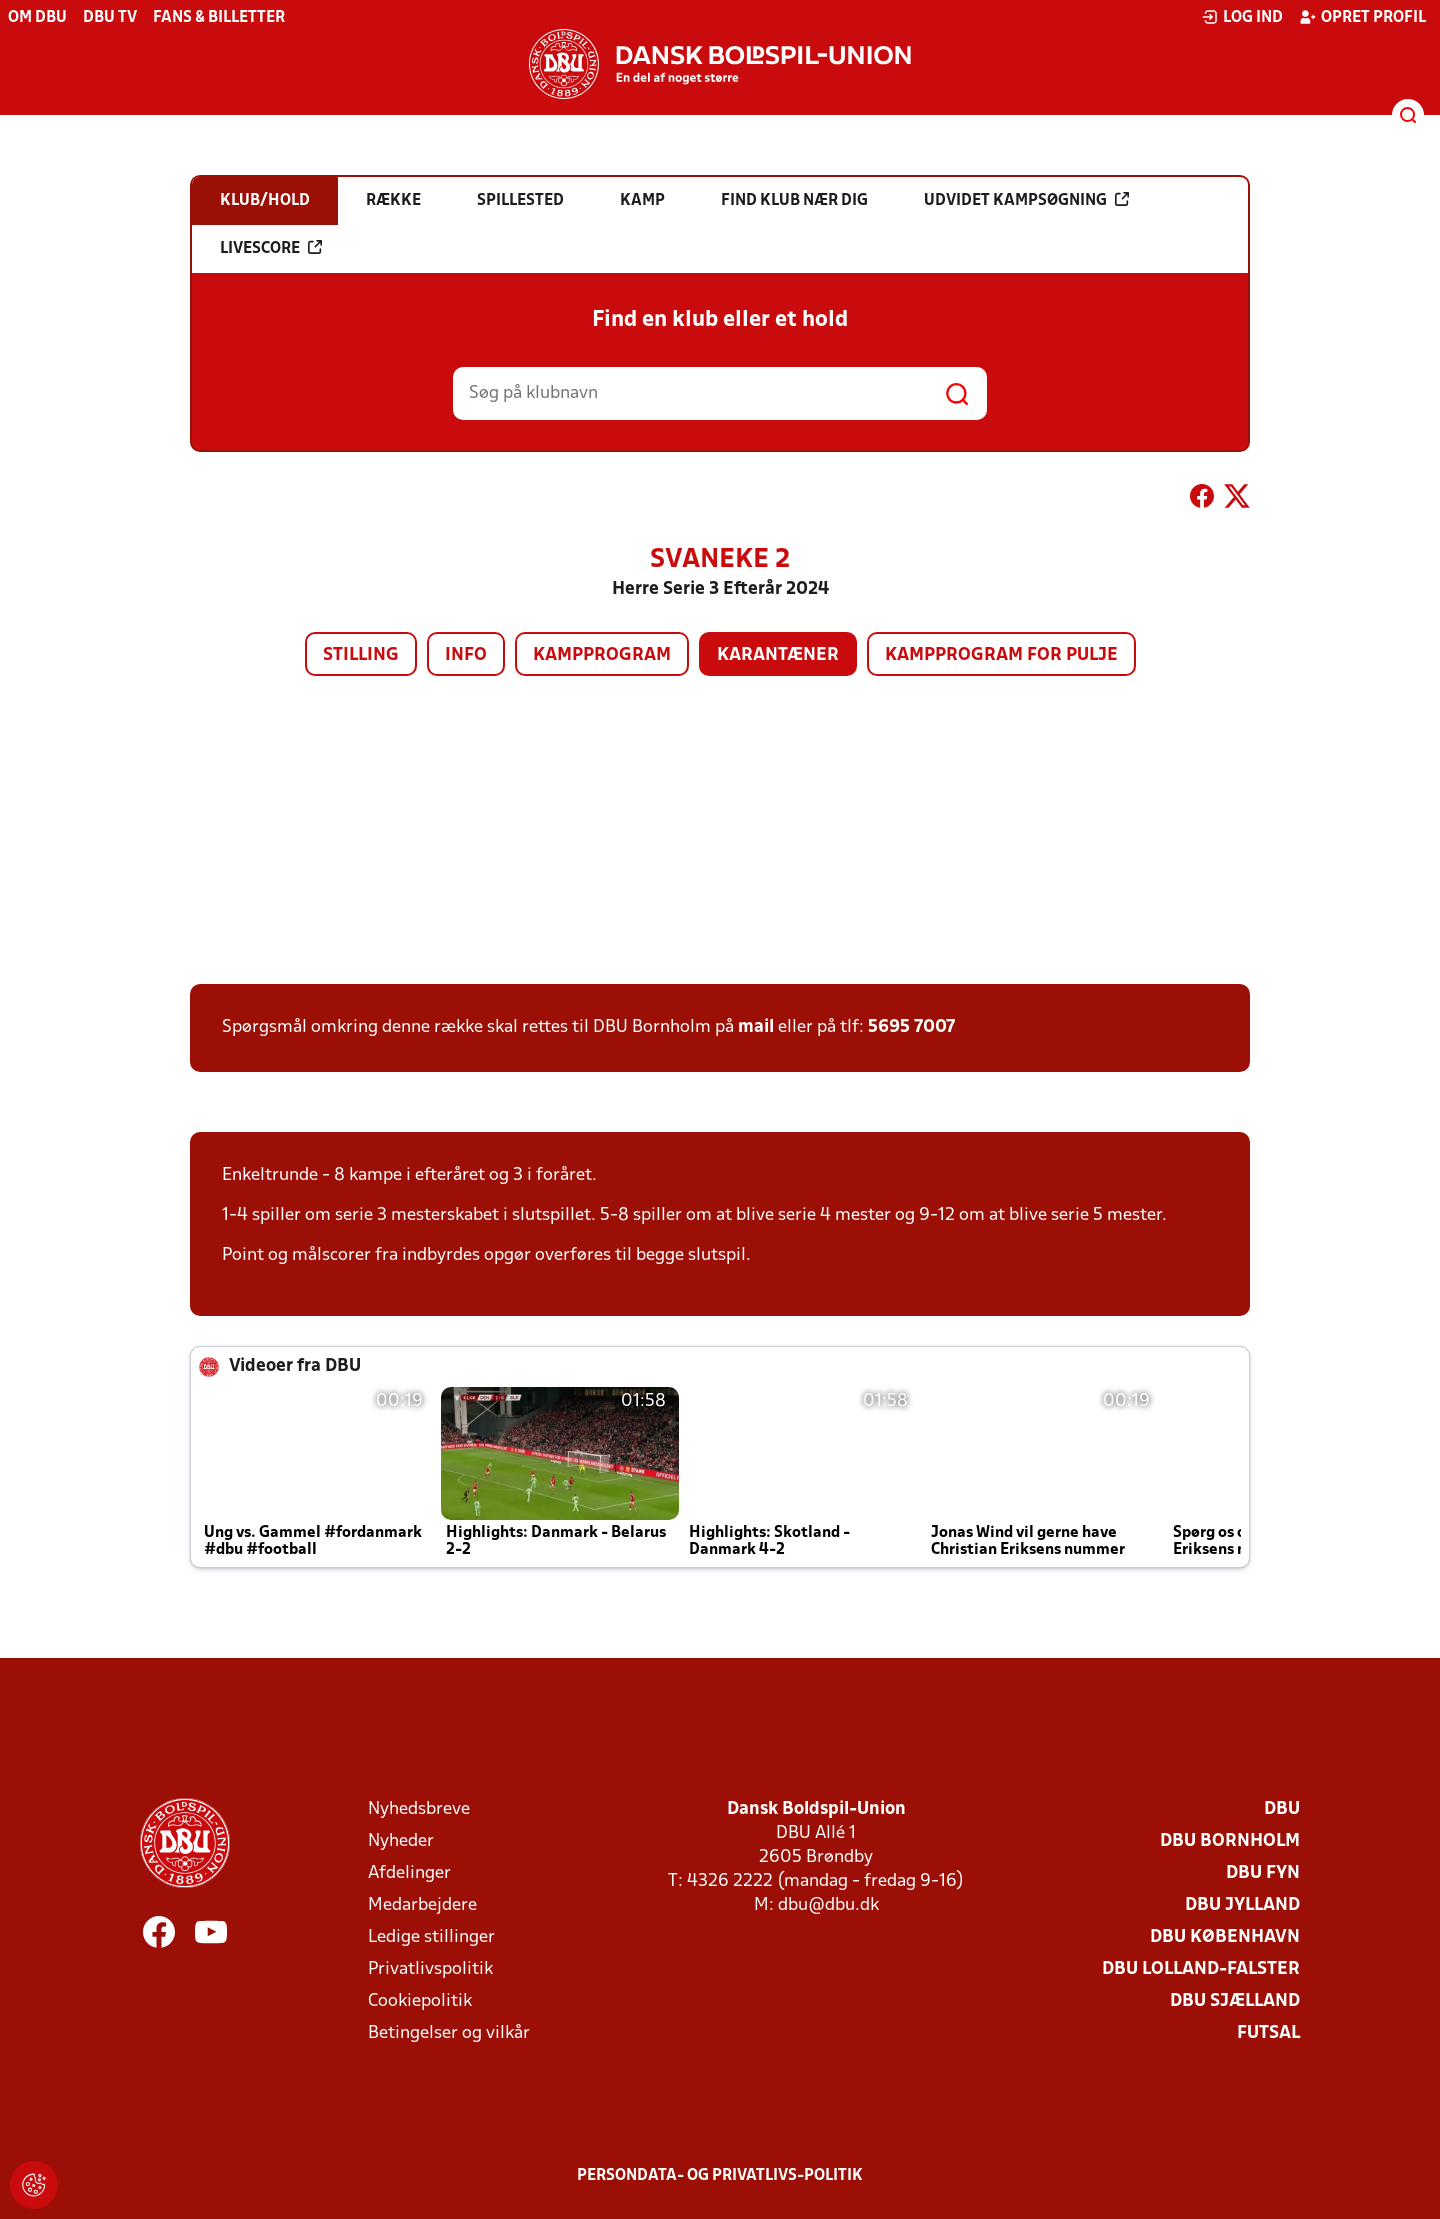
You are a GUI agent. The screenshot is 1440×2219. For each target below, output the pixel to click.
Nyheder (401, 1841)
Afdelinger (409, 1873)
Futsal (1268, 2033)
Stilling (361, 655)
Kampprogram (602, 655)
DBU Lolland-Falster (1201, 1969)
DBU (1282, 1809)
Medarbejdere (422, 1905)
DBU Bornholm (1230, 1841)
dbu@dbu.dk (828, 1905)
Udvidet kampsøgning (1026, 200)
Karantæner (778, 655)
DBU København (1225, 1937)
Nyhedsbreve (419, 1809)
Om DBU (37, 18)
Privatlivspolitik (430, 1969)
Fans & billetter (219, 18)
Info (466, 655)
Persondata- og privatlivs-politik (720, 2176)
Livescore (271, 248)
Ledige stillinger (431, 1937)
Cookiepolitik (420, 2001)
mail (756, 1027)
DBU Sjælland (1235, 2001)
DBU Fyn (1263, 1873)
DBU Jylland (1242, 1905)
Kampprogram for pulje (1001, 655)
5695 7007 (911, 1027)
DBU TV (110, 18)
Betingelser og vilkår (449, 2033)
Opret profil (1362, 17)
